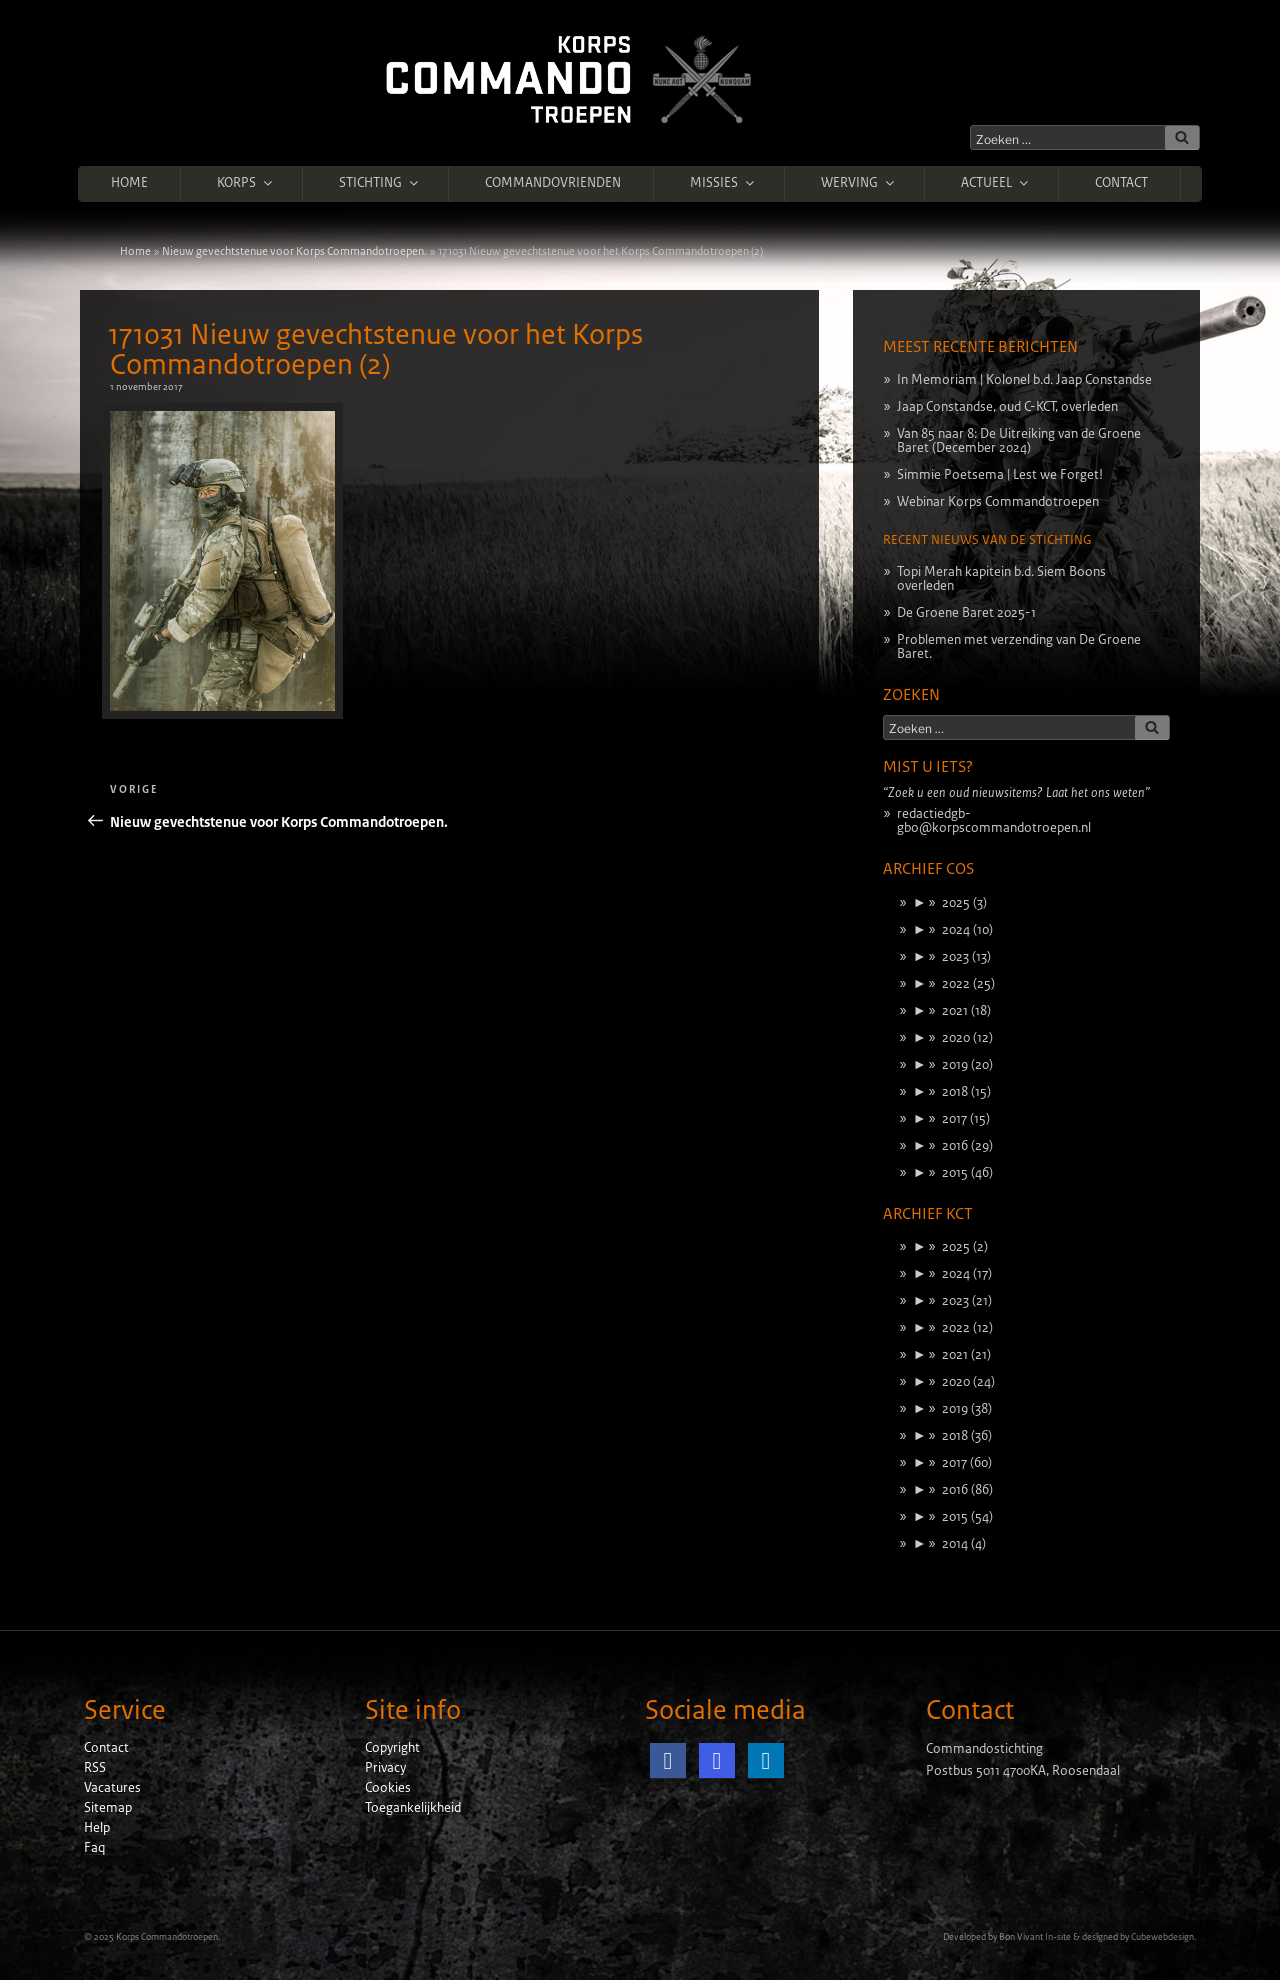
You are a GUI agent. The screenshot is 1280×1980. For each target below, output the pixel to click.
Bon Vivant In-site (1035, 1937)
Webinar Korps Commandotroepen (998, 502)
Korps (246, 183)
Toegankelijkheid (413, 1808)
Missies (723, 183)
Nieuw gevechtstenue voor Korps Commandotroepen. (294, 251)
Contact (1121, 183)
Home (129, 183)
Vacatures (112, 1788)
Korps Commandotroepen (167, 1937)
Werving (859, 183)
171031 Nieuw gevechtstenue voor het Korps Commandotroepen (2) (375, 350)
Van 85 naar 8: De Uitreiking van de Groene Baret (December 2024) (1019, 441)
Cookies (388, 1788)
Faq (94, 1848)
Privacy (385, 1768)
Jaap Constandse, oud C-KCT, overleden (1007, 407)
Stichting (380, 183)
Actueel (996, 183)
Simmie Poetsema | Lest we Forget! (1000, 475)
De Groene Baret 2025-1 (966, 613)
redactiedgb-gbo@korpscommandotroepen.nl (994, 821)
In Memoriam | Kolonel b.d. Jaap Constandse (1024, 380)
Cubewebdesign (1162, 1937)
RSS (95, 1768)
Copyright (392, 1748)
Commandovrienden (553, 183)
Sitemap (108, 1808)
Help (97, 1828)
